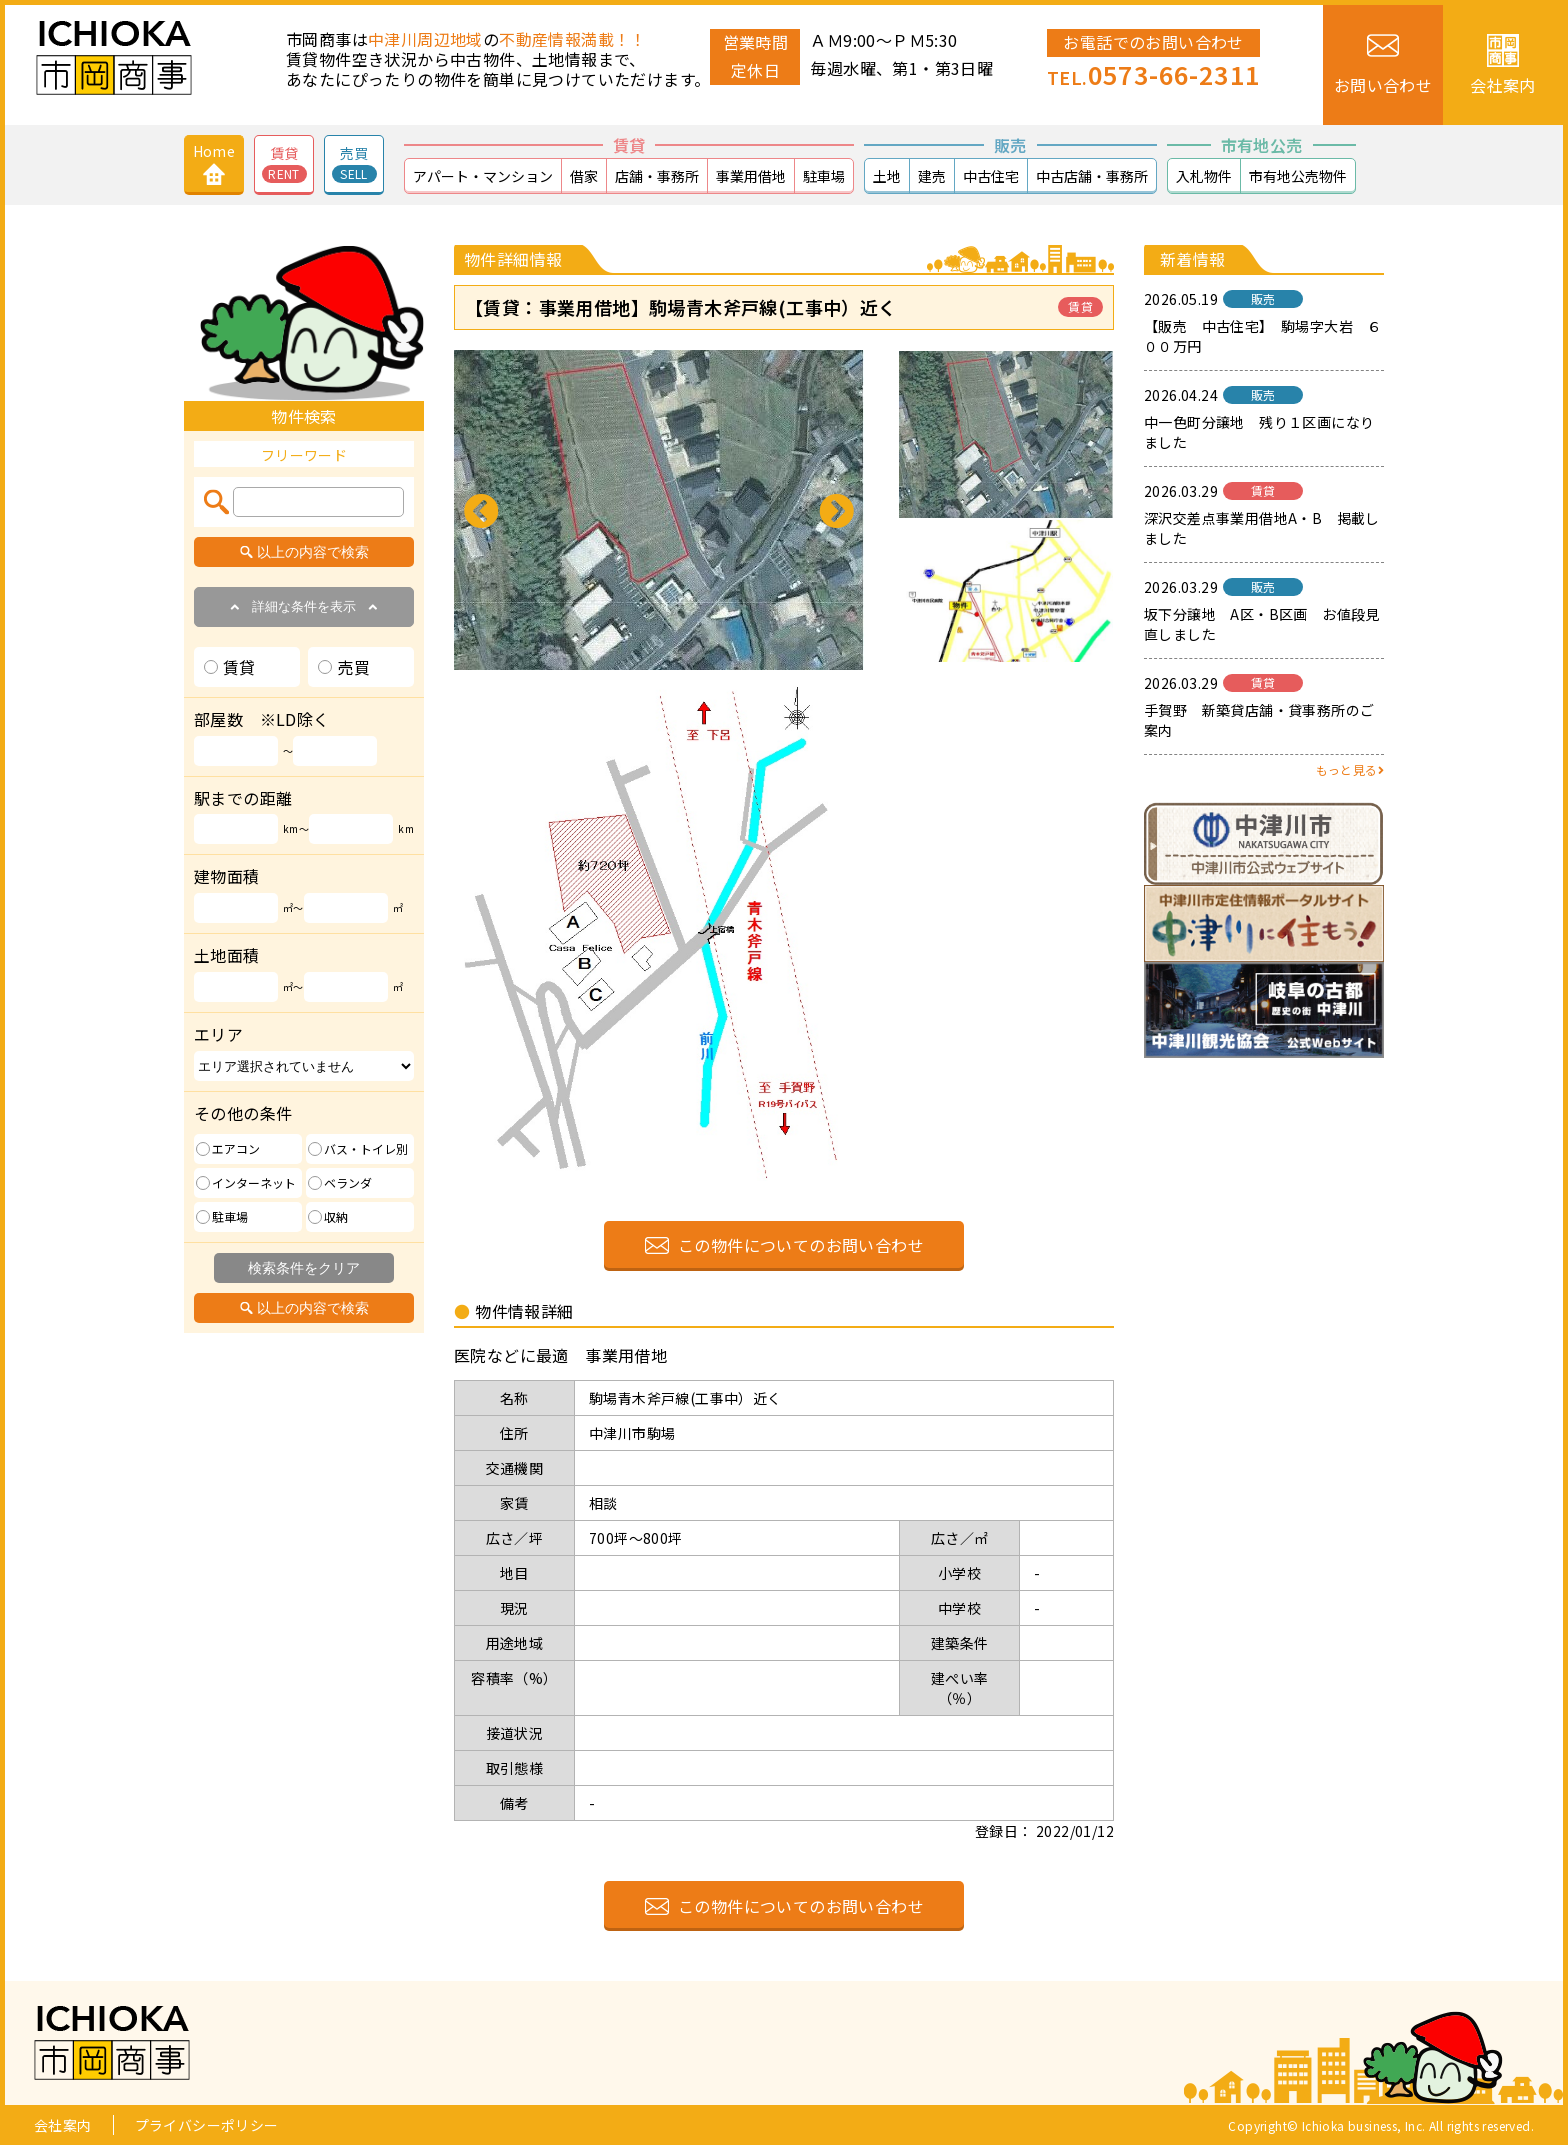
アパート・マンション (483, 176)
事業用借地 (751, 176)
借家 (584, 176)
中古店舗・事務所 (1092, 176)
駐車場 (824, 176)
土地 (887, 176)
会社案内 (63, 2125)
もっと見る (1350, 769)
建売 (932, 176)
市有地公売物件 (1298, 176)
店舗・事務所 (657, 176)
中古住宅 (991, 176)
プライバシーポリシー (207, 2125)
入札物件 (1204, 176)
